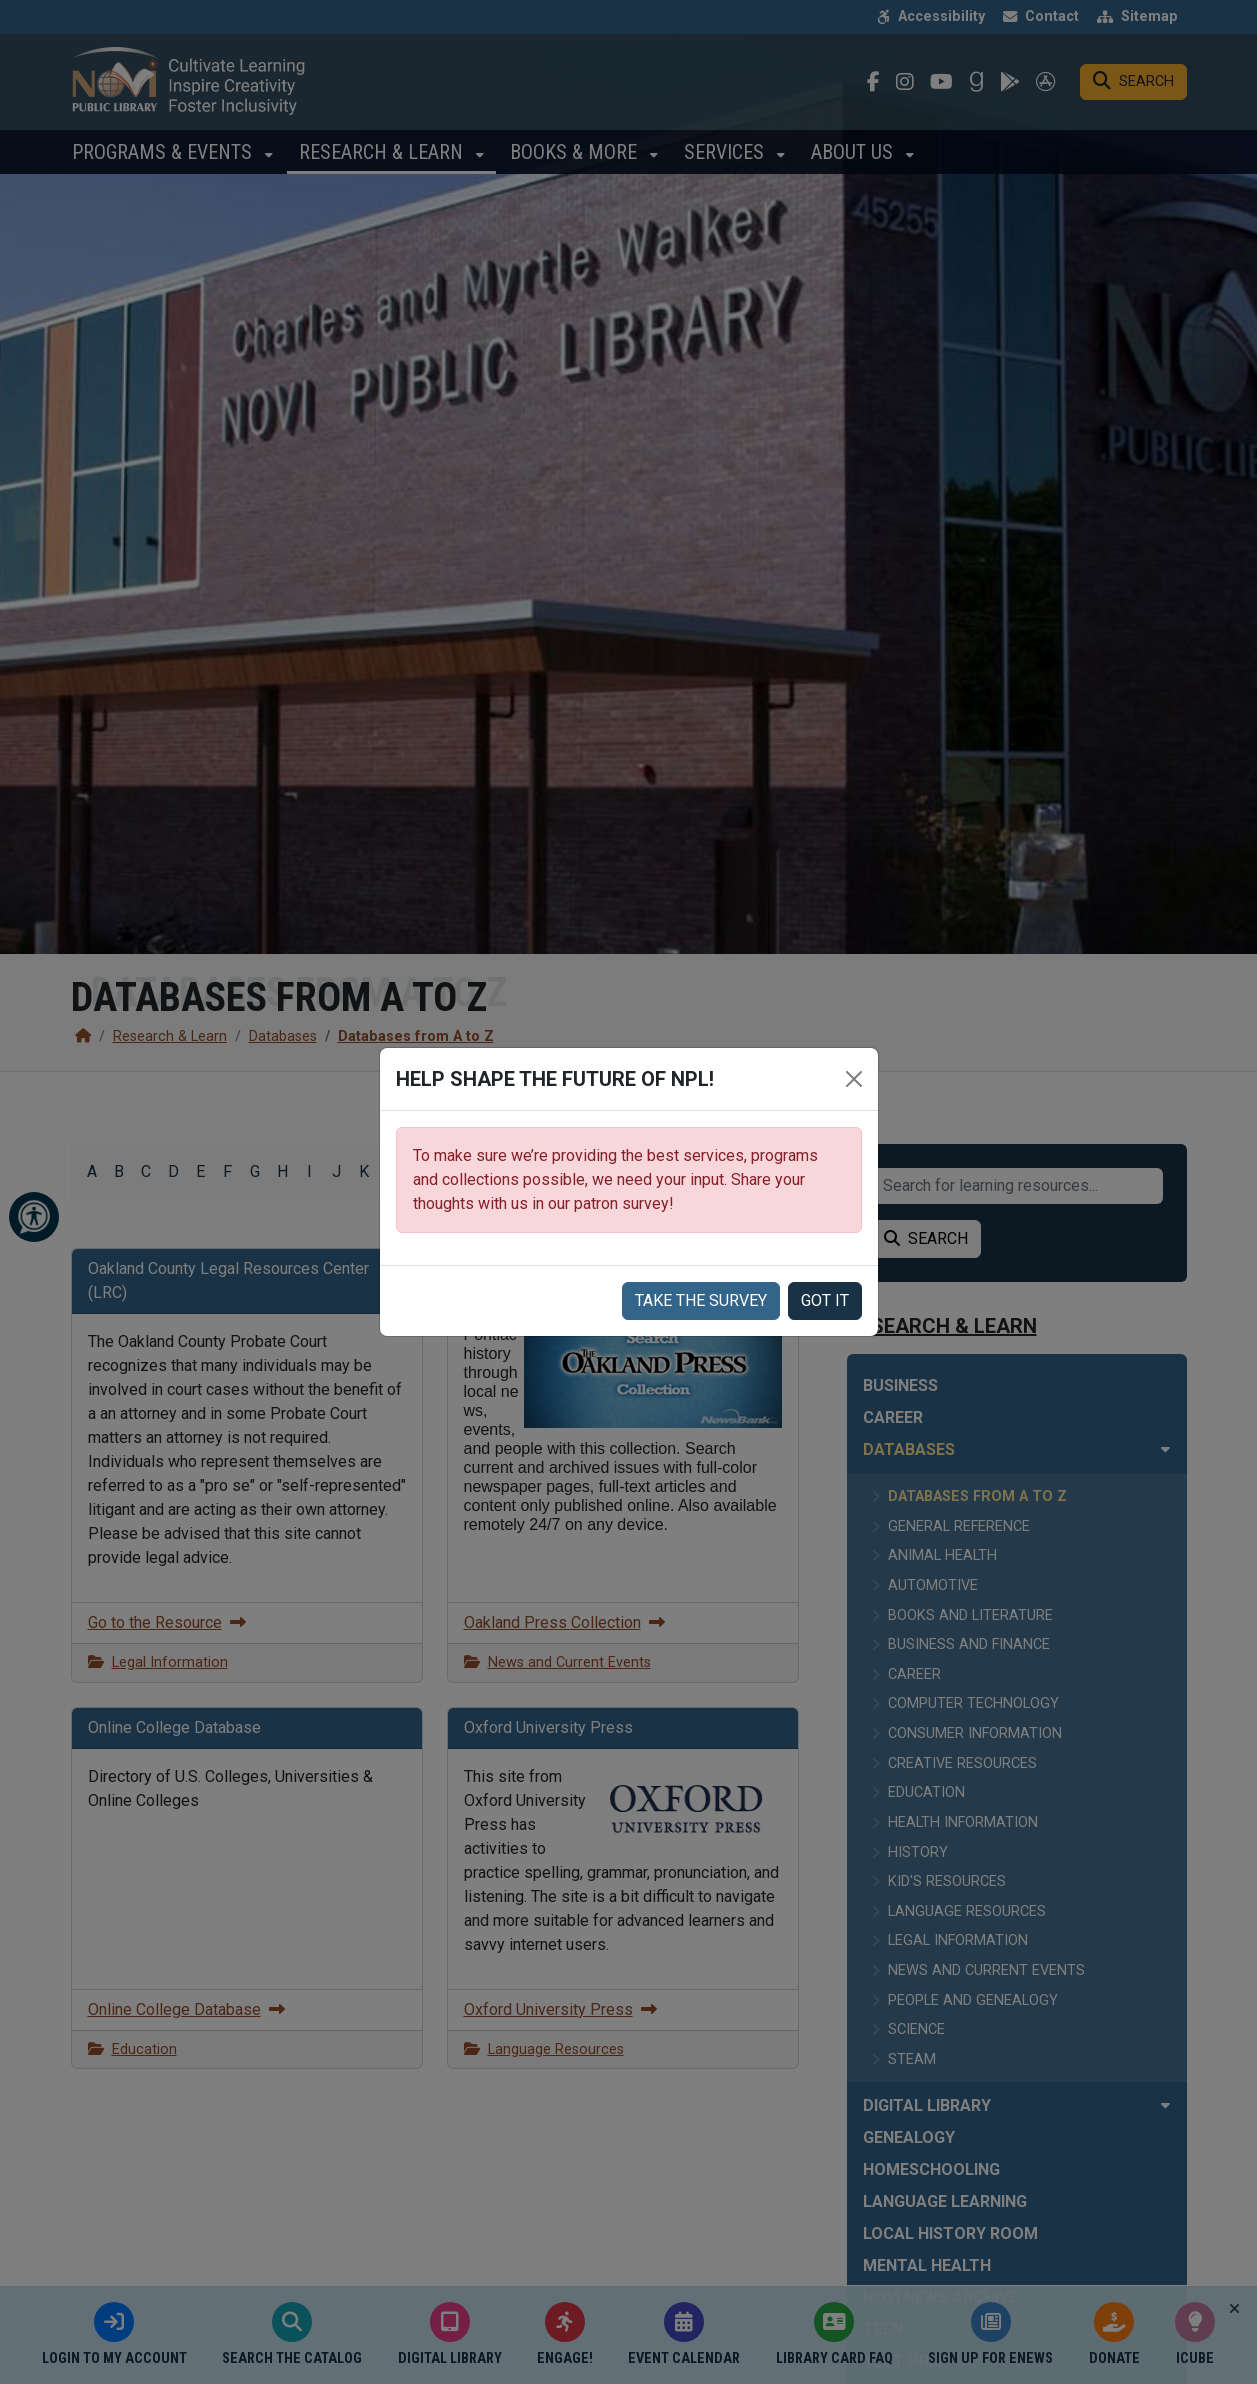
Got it (825, 1300)
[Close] (854, 1079)
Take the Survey (701, 1300)
